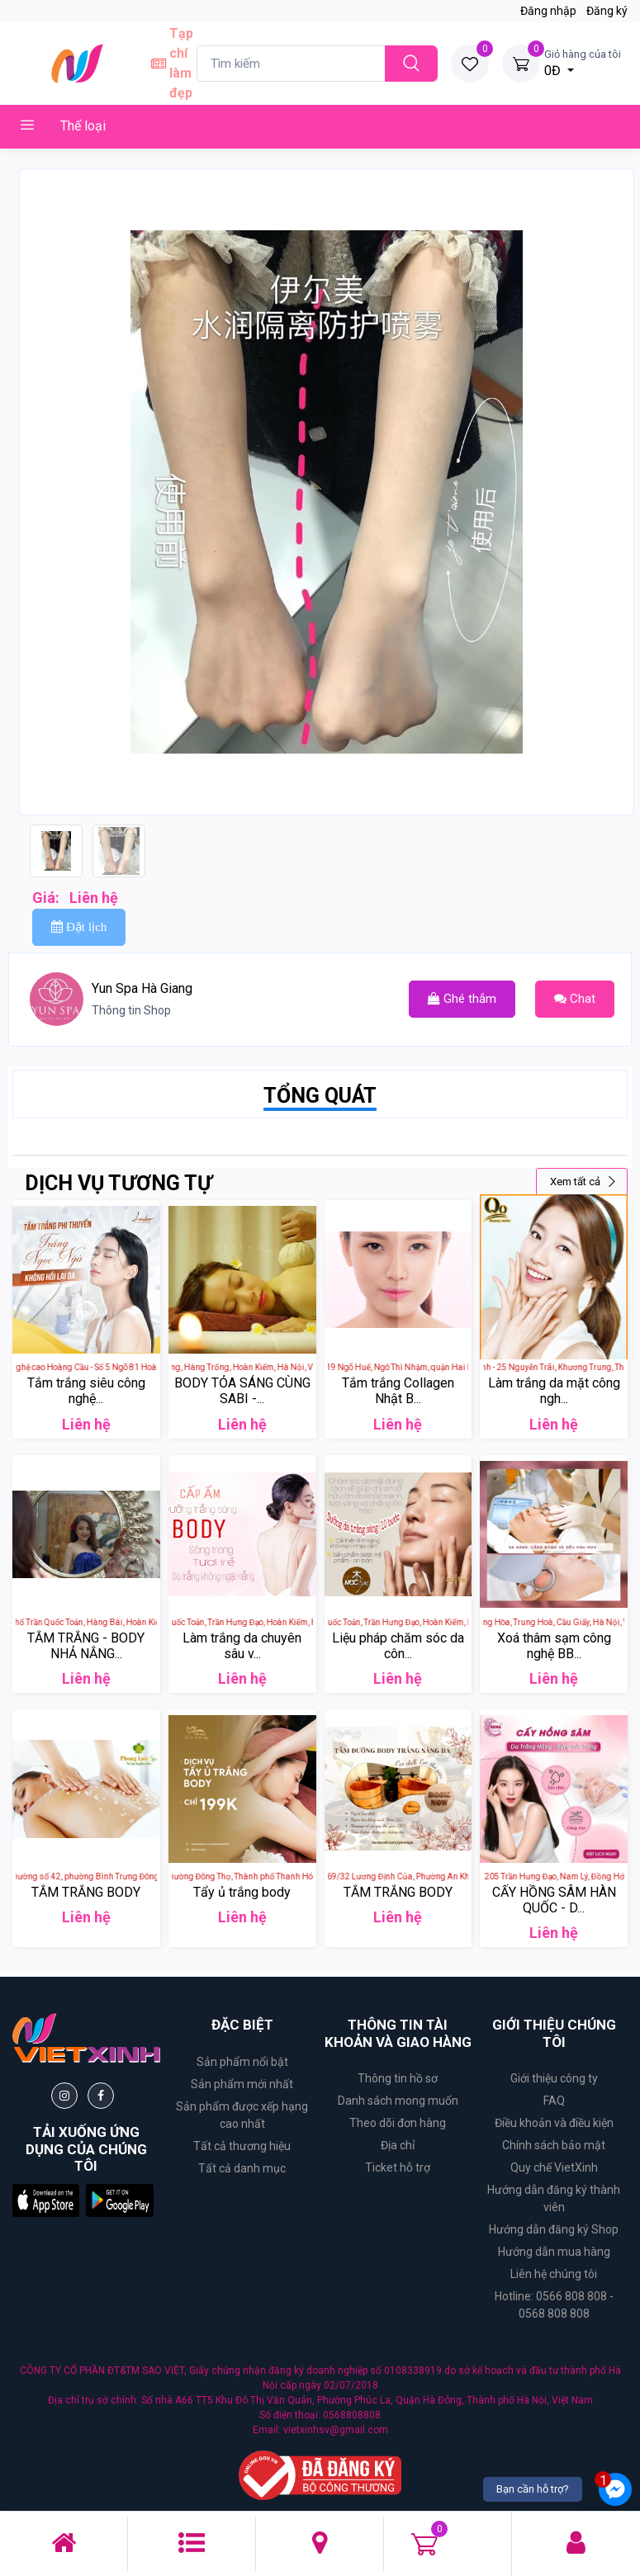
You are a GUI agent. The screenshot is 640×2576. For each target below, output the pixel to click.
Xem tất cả (583, 1181)
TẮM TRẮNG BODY (85, 1892)
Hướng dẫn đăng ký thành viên (553, 2198)
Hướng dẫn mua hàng (554, 2251)
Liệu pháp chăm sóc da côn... (398, 1645)
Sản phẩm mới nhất (242, 2084)
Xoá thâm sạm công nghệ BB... (554, 1645)
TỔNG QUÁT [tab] (320, 1096)
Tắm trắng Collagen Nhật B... (398, 1390)
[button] (45, 2200)
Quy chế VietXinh (554, 2167)
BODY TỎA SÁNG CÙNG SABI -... (242, 1390)
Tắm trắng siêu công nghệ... (86, 1390)
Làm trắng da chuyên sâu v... (242, 1645)
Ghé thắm (462, 998)
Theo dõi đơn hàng (397, 2122)
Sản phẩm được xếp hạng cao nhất (242, 2115)
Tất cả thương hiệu (242, 2146)
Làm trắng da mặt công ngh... (554, 1390)
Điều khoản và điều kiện (554, 2122)
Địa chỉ (398, 2145)
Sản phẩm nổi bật (242, 2061)
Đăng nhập (548, 10)
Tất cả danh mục (242, 2168)
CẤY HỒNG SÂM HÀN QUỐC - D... (554, 1900)
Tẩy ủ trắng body (242, 1892)
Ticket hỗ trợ (397, 2167)
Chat (574, 998)
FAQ (554, 2100)
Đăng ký (607, 10)
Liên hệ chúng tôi (553, 2274)
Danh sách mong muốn (398, 2100)
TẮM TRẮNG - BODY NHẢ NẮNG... (86, 1645)
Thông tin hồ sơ (398, 2078)
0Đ (582, 62)
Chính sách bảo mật (553, 2145)
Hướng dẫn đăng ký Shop (554, 2229)
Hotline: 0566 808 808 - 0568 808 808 (554, 2305)
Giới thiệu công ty (554, 2078)
